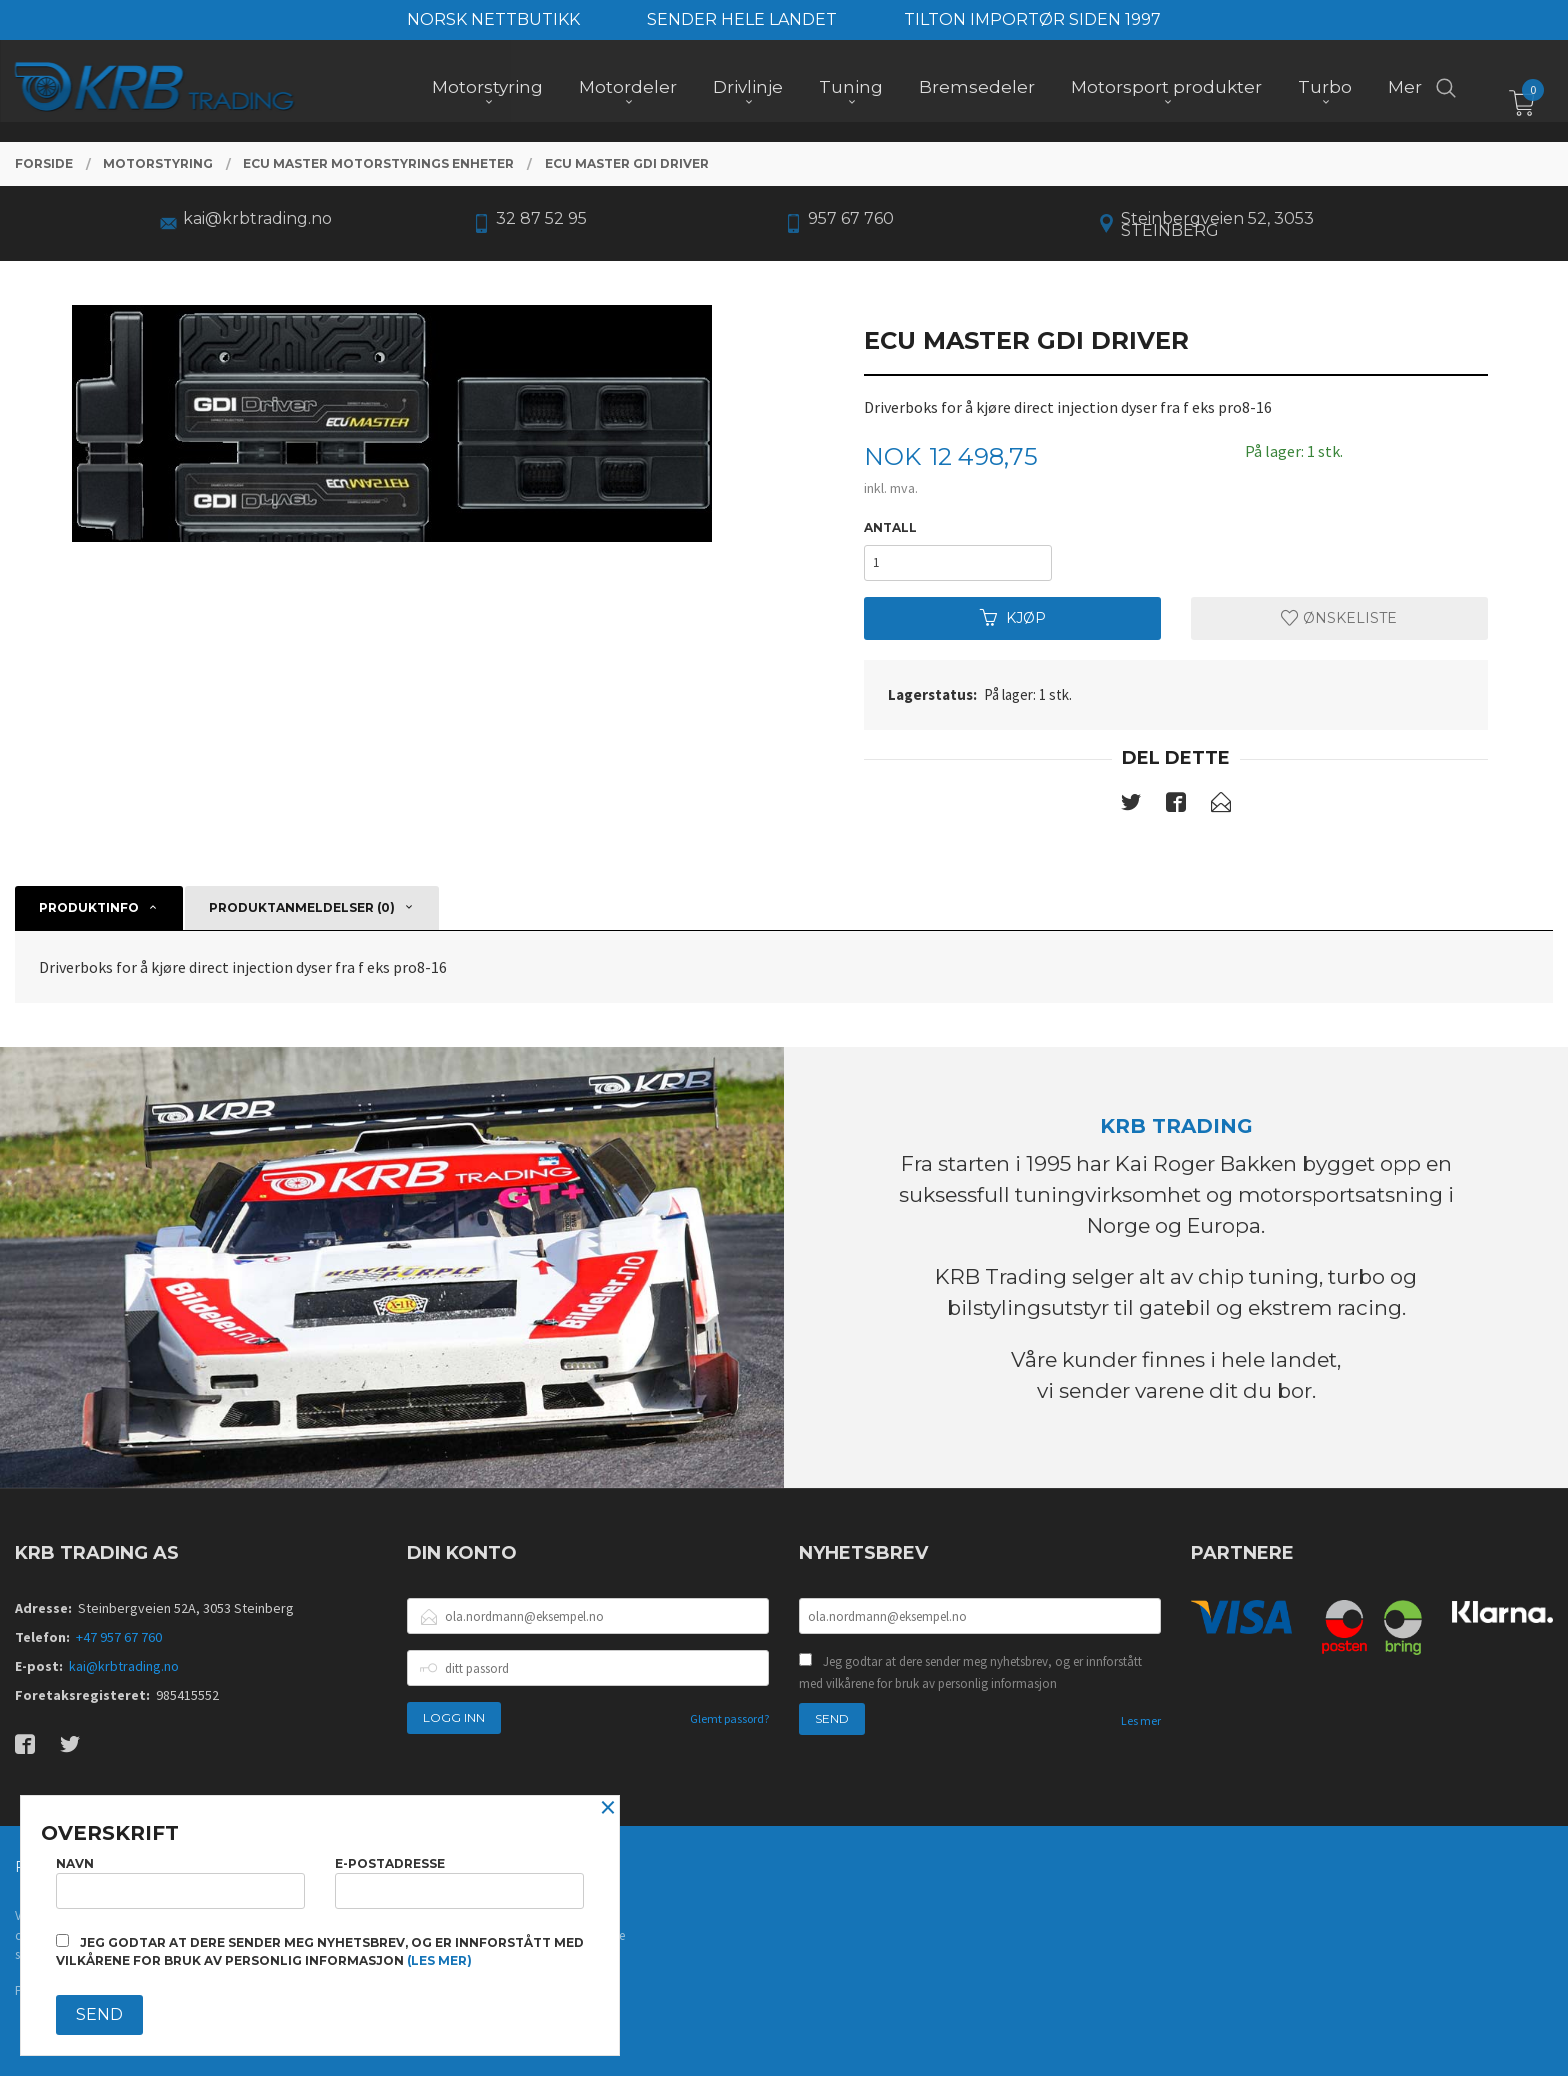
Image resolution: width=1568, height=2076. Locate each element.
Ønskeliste (1339, 618)
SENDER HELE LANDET (742, 19)
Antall (890, 527)
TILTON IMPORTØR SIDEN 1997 (1032, 19)
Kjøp (1013, 618)
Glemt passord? (729, 1718)
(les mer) (439, 1960)
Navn (180, 1882)
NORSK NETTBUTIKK (493, 19)
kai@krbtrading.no (124, 1666)
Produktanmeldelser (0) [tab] (302, 907)
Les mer (1141, 1720)
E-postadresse (459, 1882)
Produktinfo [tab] (89, 907)
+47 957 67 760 (119, 1637)
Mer (1405, 91)
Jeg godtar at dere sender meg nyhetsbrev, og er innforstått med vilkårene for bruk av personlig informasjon (970, 1672)
